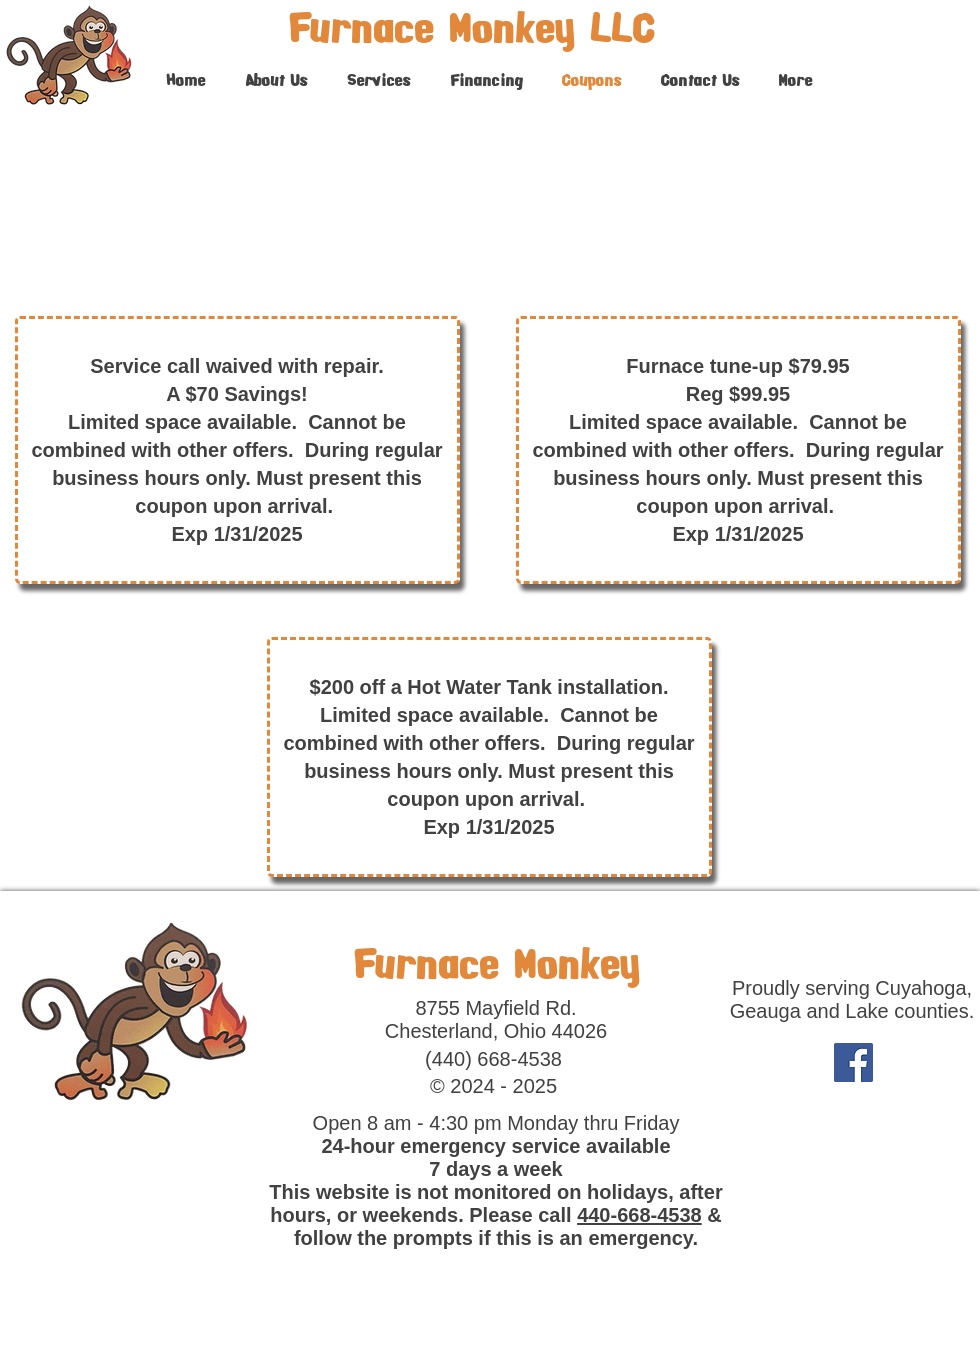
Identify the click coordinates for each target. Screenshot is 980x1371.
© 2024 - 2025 (493, 1086)
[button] (379, 80)
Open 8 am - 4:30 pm (410, 1123)
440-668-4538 (639, 1215)
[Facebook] (853, 1062)
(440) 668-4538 (493, 1059)
